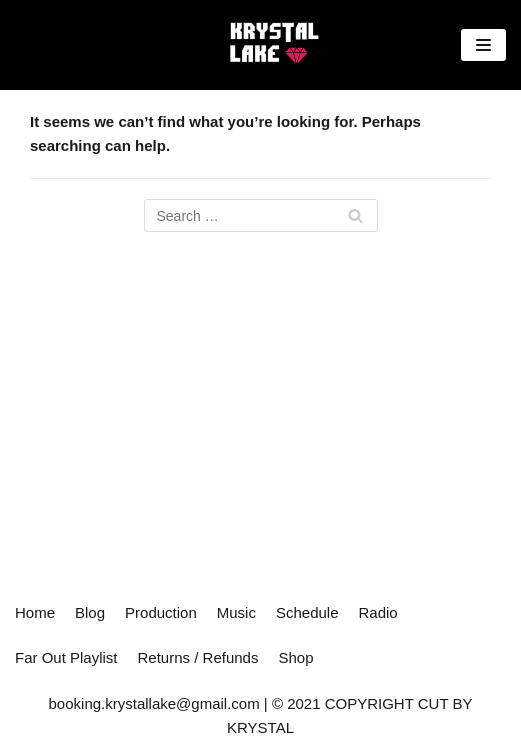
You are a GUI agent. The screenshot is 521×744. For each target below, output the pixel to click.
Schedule (307, 612)
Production (161, 612)
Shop (295, 657)
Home (35, 612)
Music (236, 612)
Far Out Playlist (66, 657)
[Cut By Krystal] (272, 45)
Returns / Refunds (198, 657)
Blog (90, 612)
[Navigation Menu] (483, 45)
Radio (378, 612)
